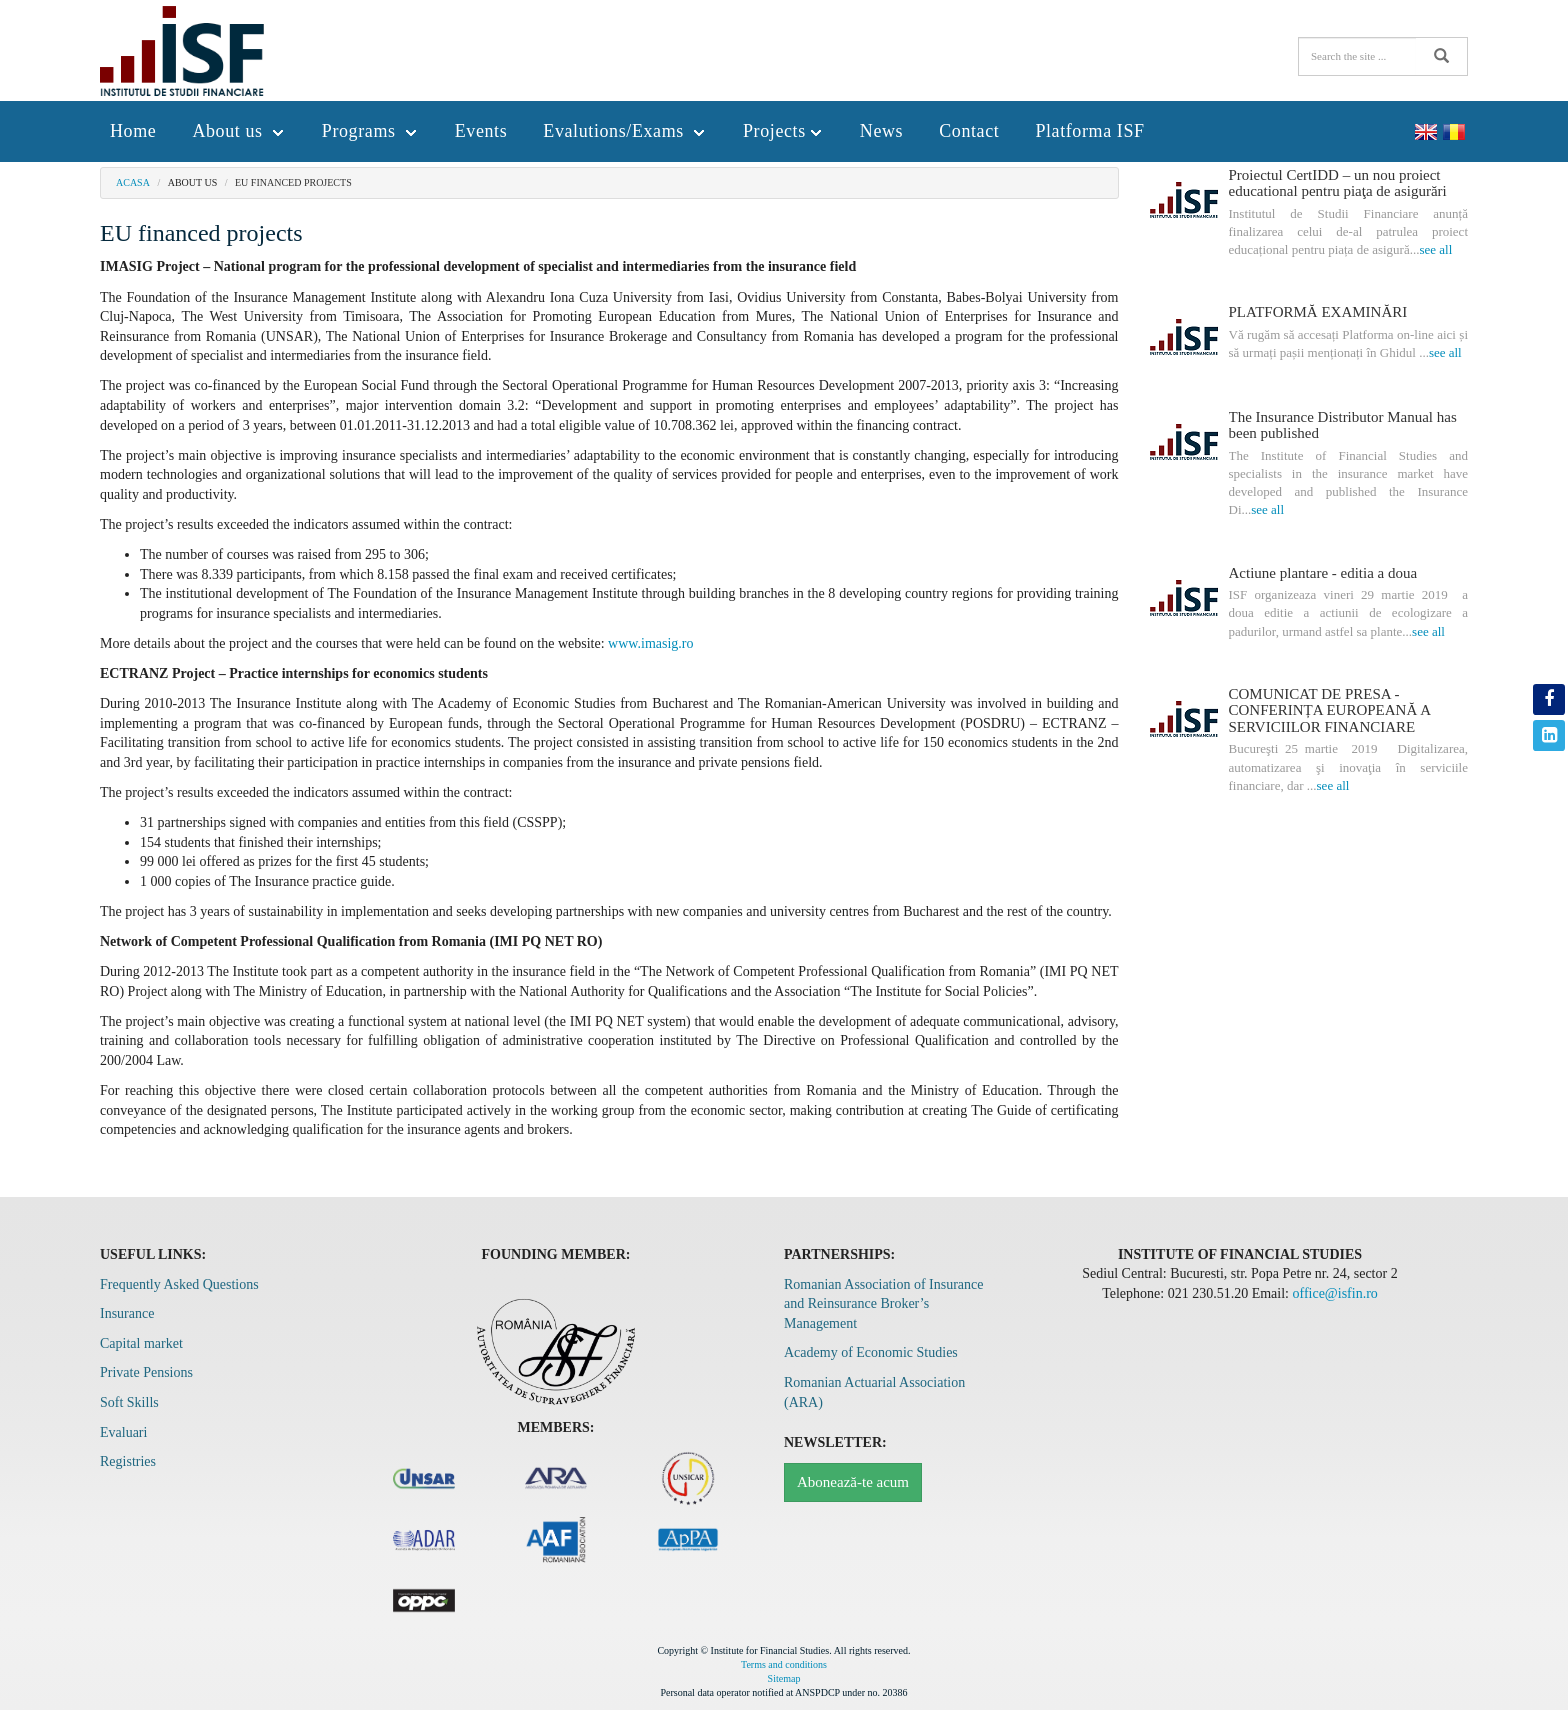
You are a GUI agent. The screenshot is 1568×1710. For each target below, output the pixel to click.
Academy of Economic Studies (871, 1352)
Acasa (133, 182)
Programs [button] (370, 131)
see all (1435, 249)
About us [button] (238, 131)
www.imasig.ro (650, 643)
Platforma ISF (1089, 131)
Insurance (127, 1313)
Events (481, 131)
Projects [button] (783, 131)
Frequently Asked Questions (179, 1284)
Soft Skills (129, 1402)
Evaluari (123, 1432)
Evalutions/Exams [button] (625, 131)
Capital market (141, 1343)
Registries (128, 1461)
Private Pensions (146, 1372)
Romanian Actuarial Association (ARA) (874, 1392)
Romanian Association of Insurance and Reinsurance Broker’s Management (883, 1304)
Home (133, 131)
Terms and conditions (784, 1664)
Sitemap (784, 1678)
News (881, 131)
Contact (969, 131)
